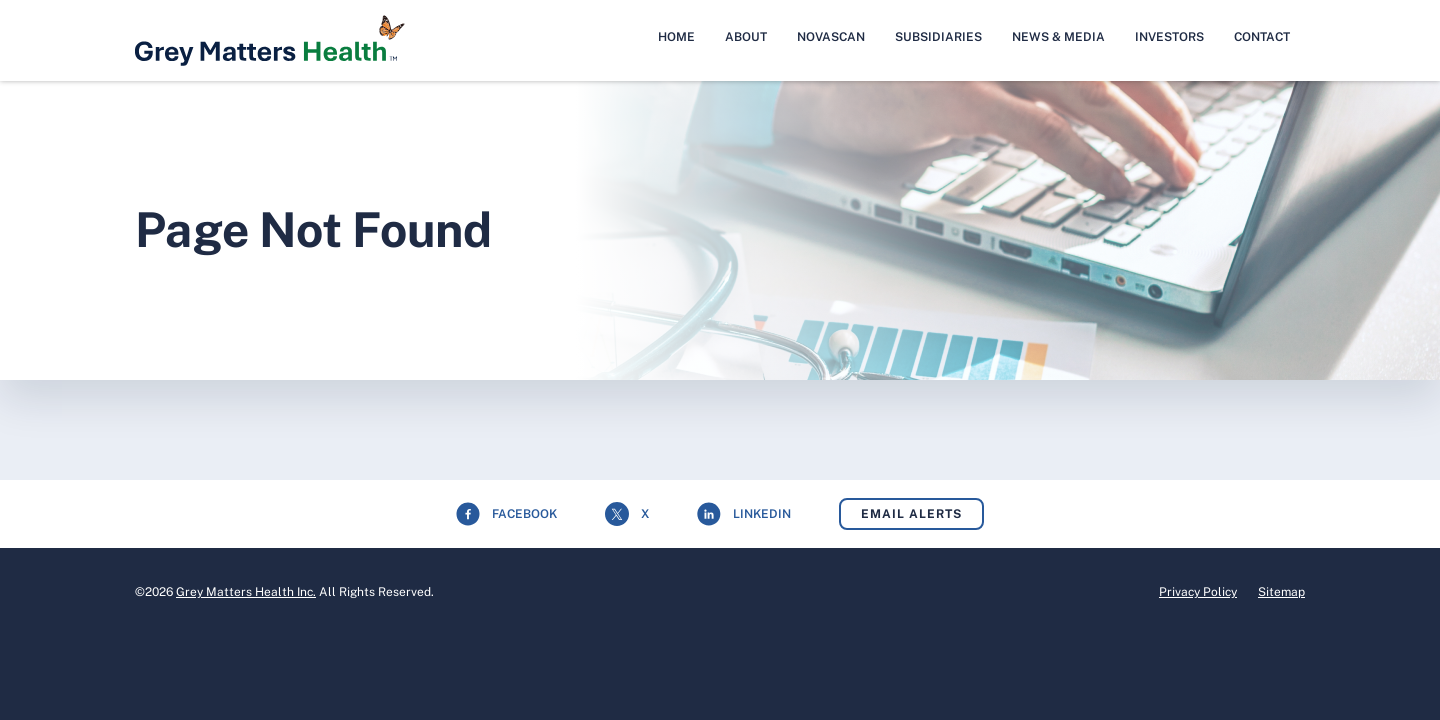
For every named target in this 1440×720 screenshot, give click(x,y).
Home (676, 37)
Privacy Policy (1198, 592)
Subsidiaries (938, 37)
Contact (1262, 37)
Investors (1169, 37)
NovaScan (831, 37)
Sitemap (1281, 592)
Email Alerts (911, 514)
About (746, 37)
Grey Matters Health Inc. (246, 592)
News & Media (1058, 37)
